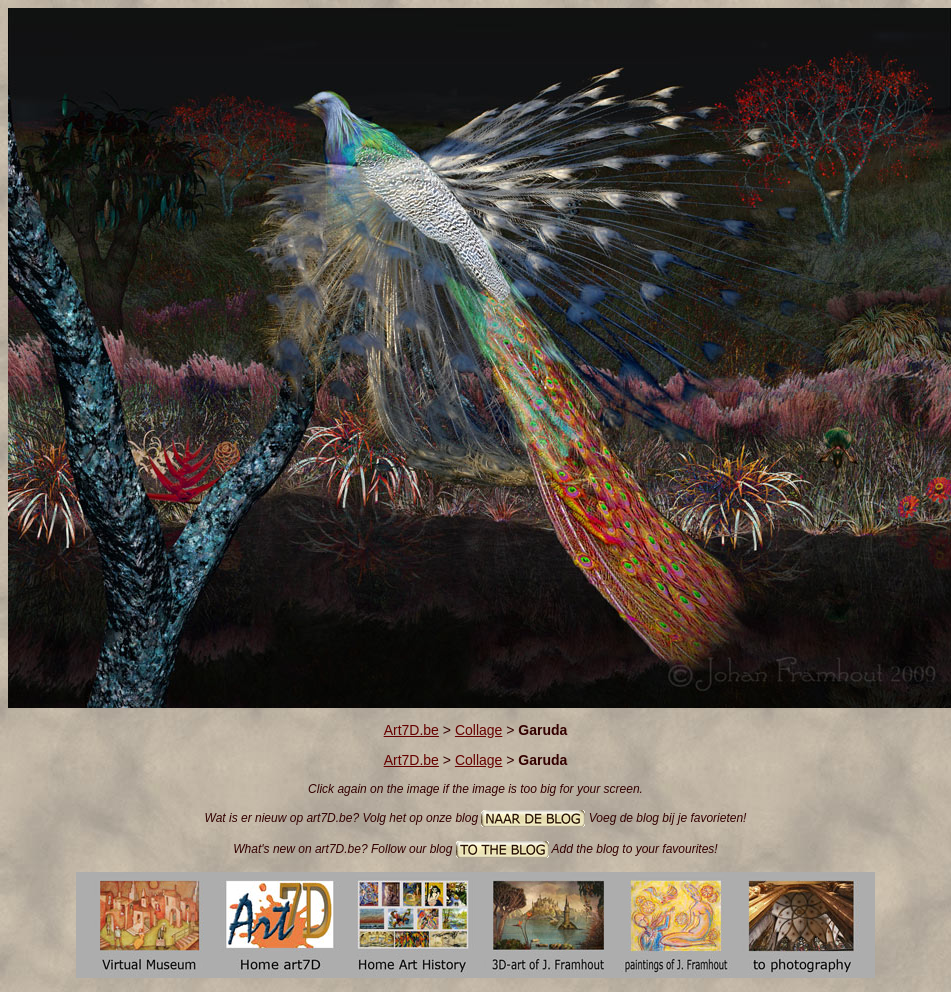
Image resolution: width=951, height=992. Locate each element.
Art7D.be (411, 730)
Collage (478, 730)
